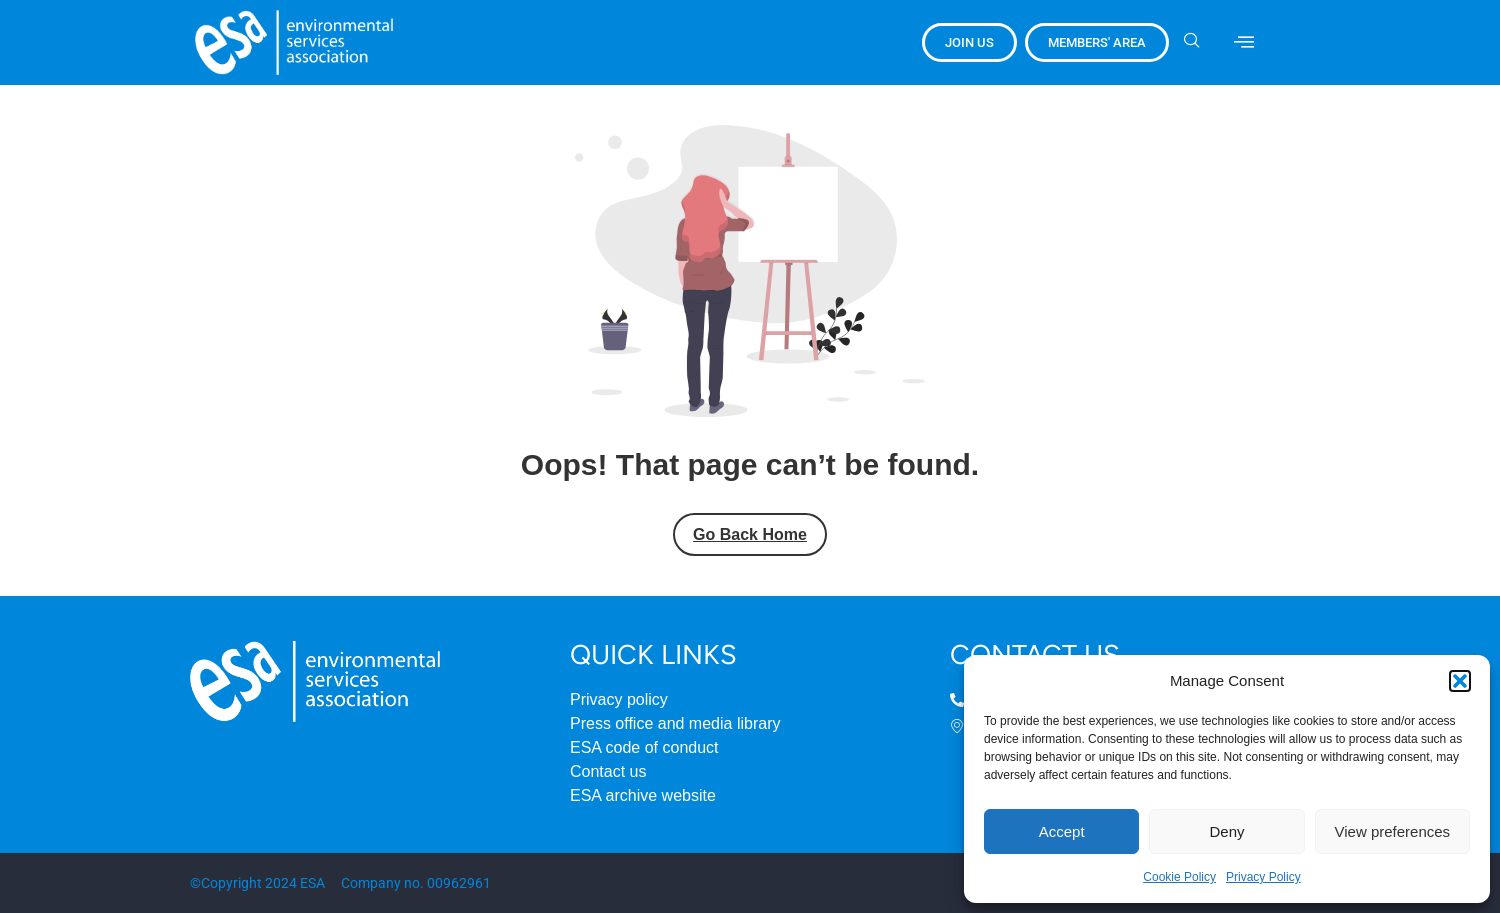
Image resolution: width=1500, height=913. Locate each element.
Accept (1062, 831)
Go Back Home (750, 534)
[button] (1460, 681)
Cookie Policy (1179, 877)
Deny (1226, 831)
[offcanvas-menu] (1244, 42)
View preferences (1393, 831)
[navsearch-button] (1199, 42)
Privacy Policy (1263, 877)
